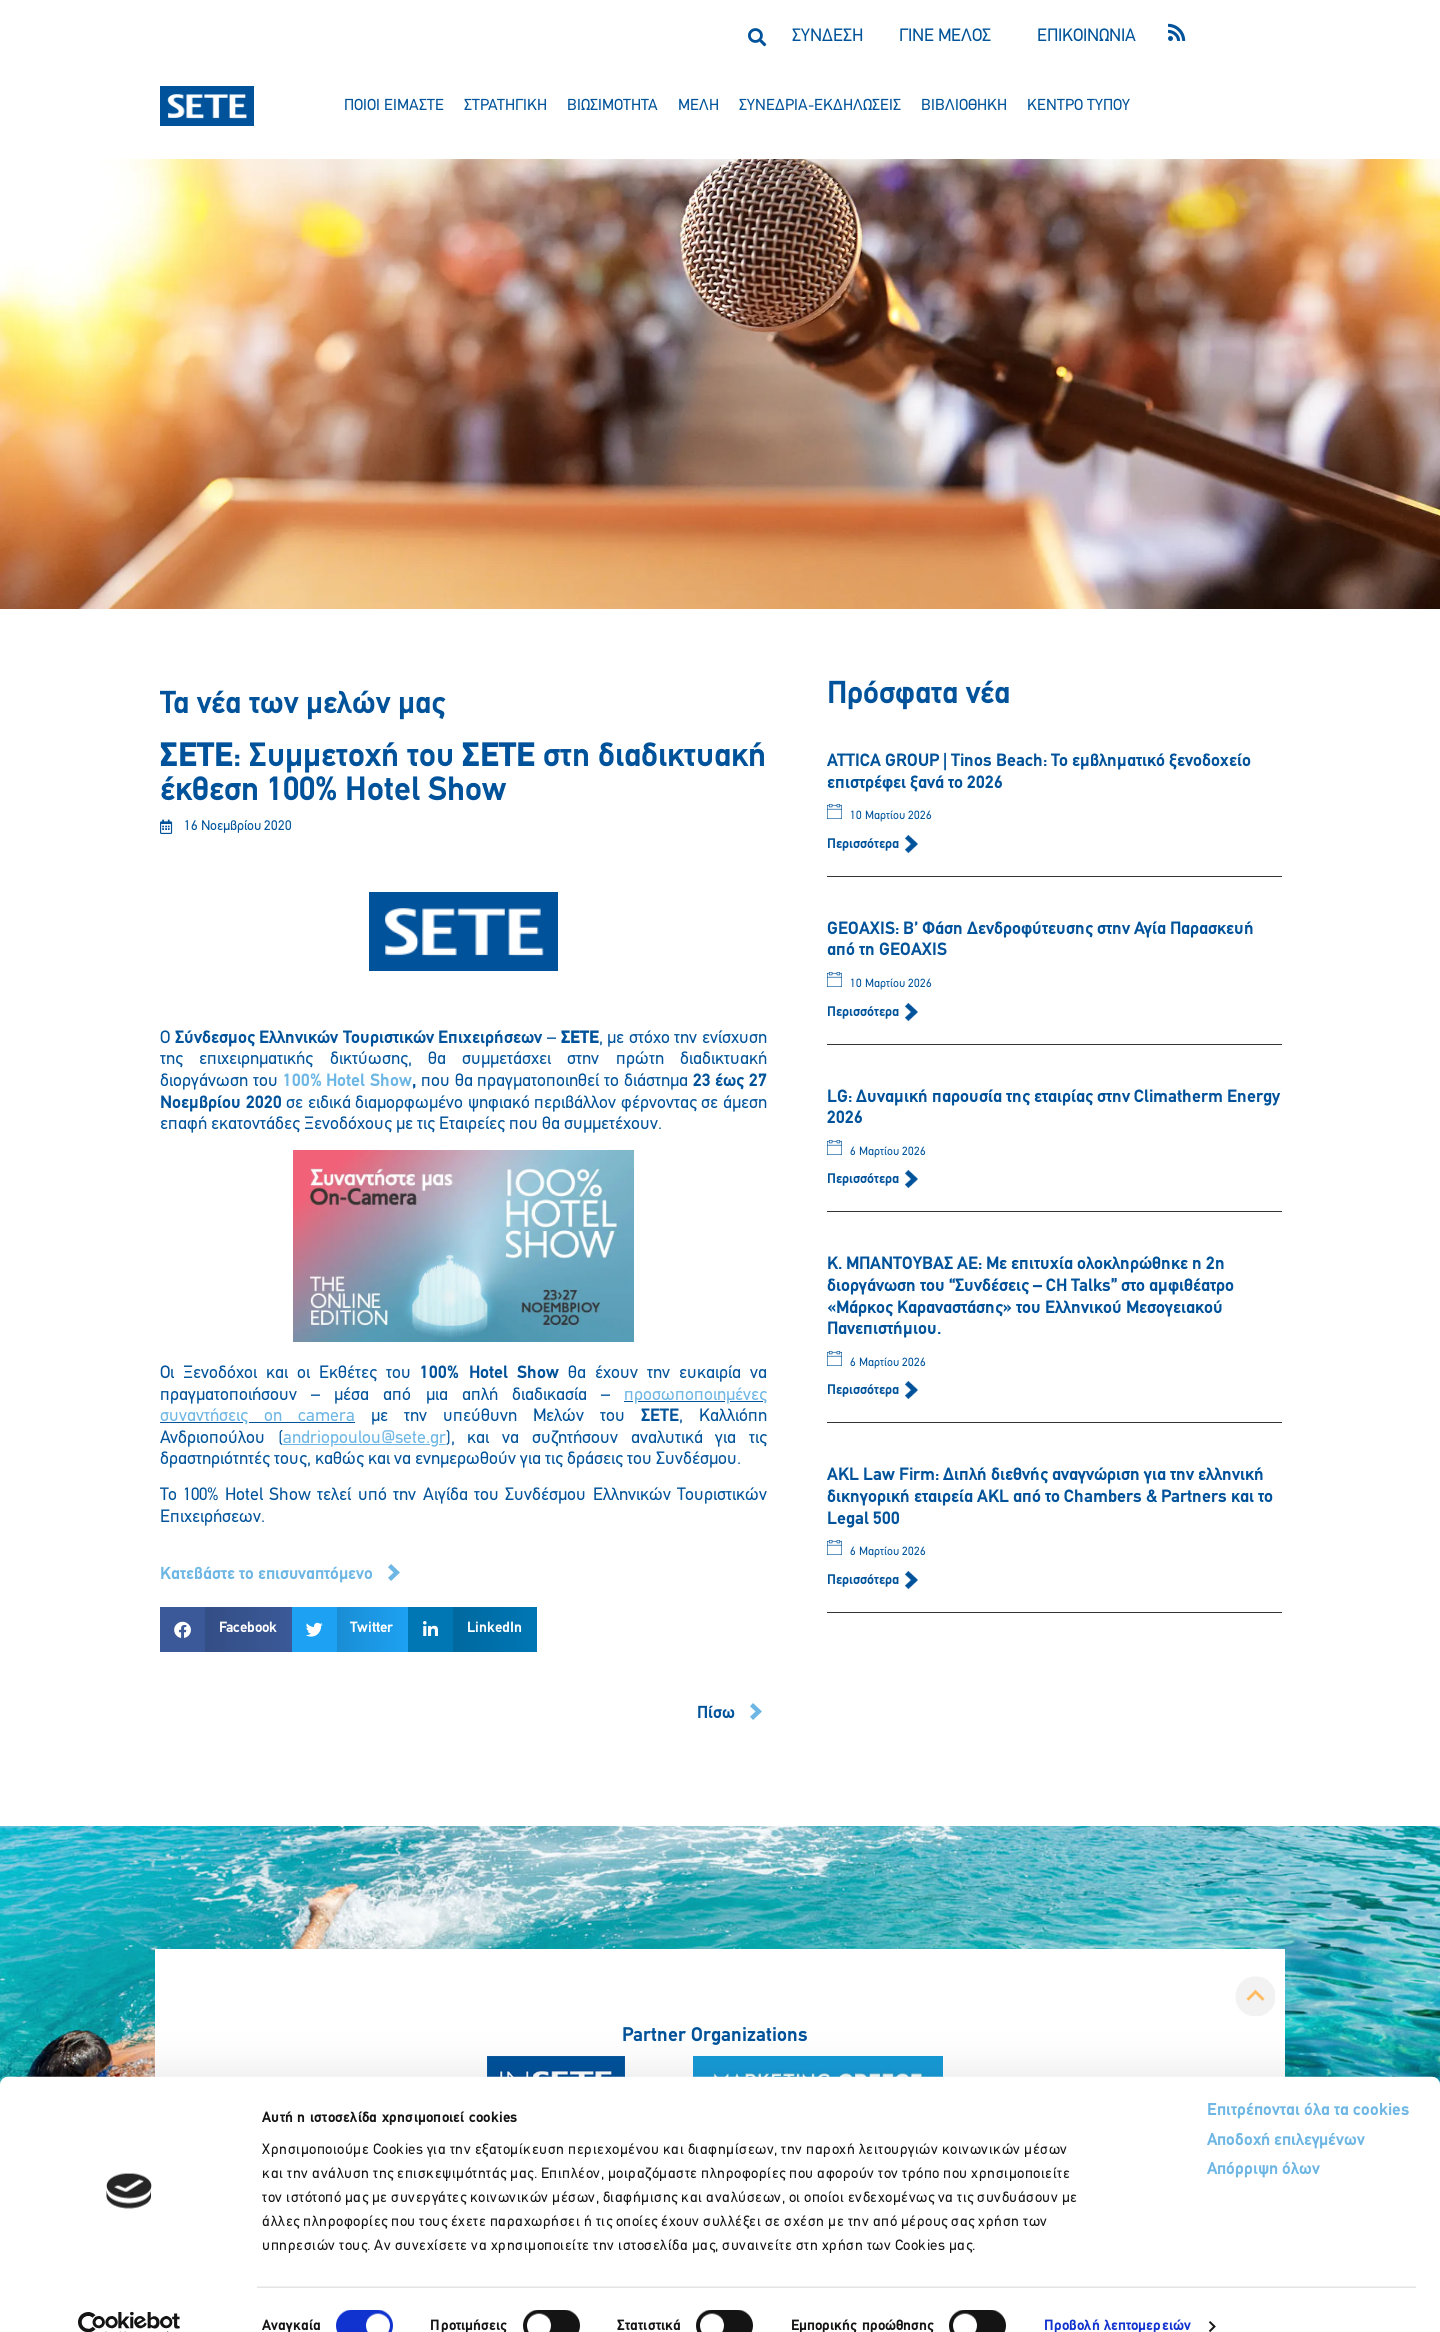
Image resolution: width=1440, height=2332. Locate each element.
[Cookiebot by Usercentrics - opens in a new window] (129, 2293)
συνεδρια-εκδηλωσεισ (820, 106)
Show (391, 1081)
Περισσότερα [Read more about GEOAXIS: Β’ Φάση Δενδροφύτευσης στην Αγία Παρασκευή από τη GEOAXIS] (864, 1012)
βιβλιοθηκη (964, 106)
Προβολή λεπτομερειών (1117, 2292)
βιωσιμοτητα (612, 106)
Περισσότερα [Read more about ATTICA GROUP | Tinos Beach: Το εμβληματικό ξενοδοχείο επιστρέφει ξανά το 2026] (864, 844)
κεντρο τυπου (1078, 106)
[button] (756, 36)
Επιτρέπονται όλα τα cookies (1232, 2077)
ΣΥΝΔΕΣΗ (827, 36)
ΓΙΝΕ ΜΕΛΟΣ (945, 36)
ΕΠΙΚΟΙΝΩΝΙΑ (1086, 36)
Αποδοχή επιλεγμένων (1212, 2108)
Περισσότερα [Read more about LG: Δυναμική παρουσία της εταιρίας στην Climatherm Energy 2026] (864, 1179)
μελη (698, 106)
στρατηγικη (505, 106)
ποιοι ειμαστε (394, 106)
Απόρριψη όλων (1188, 2138)
